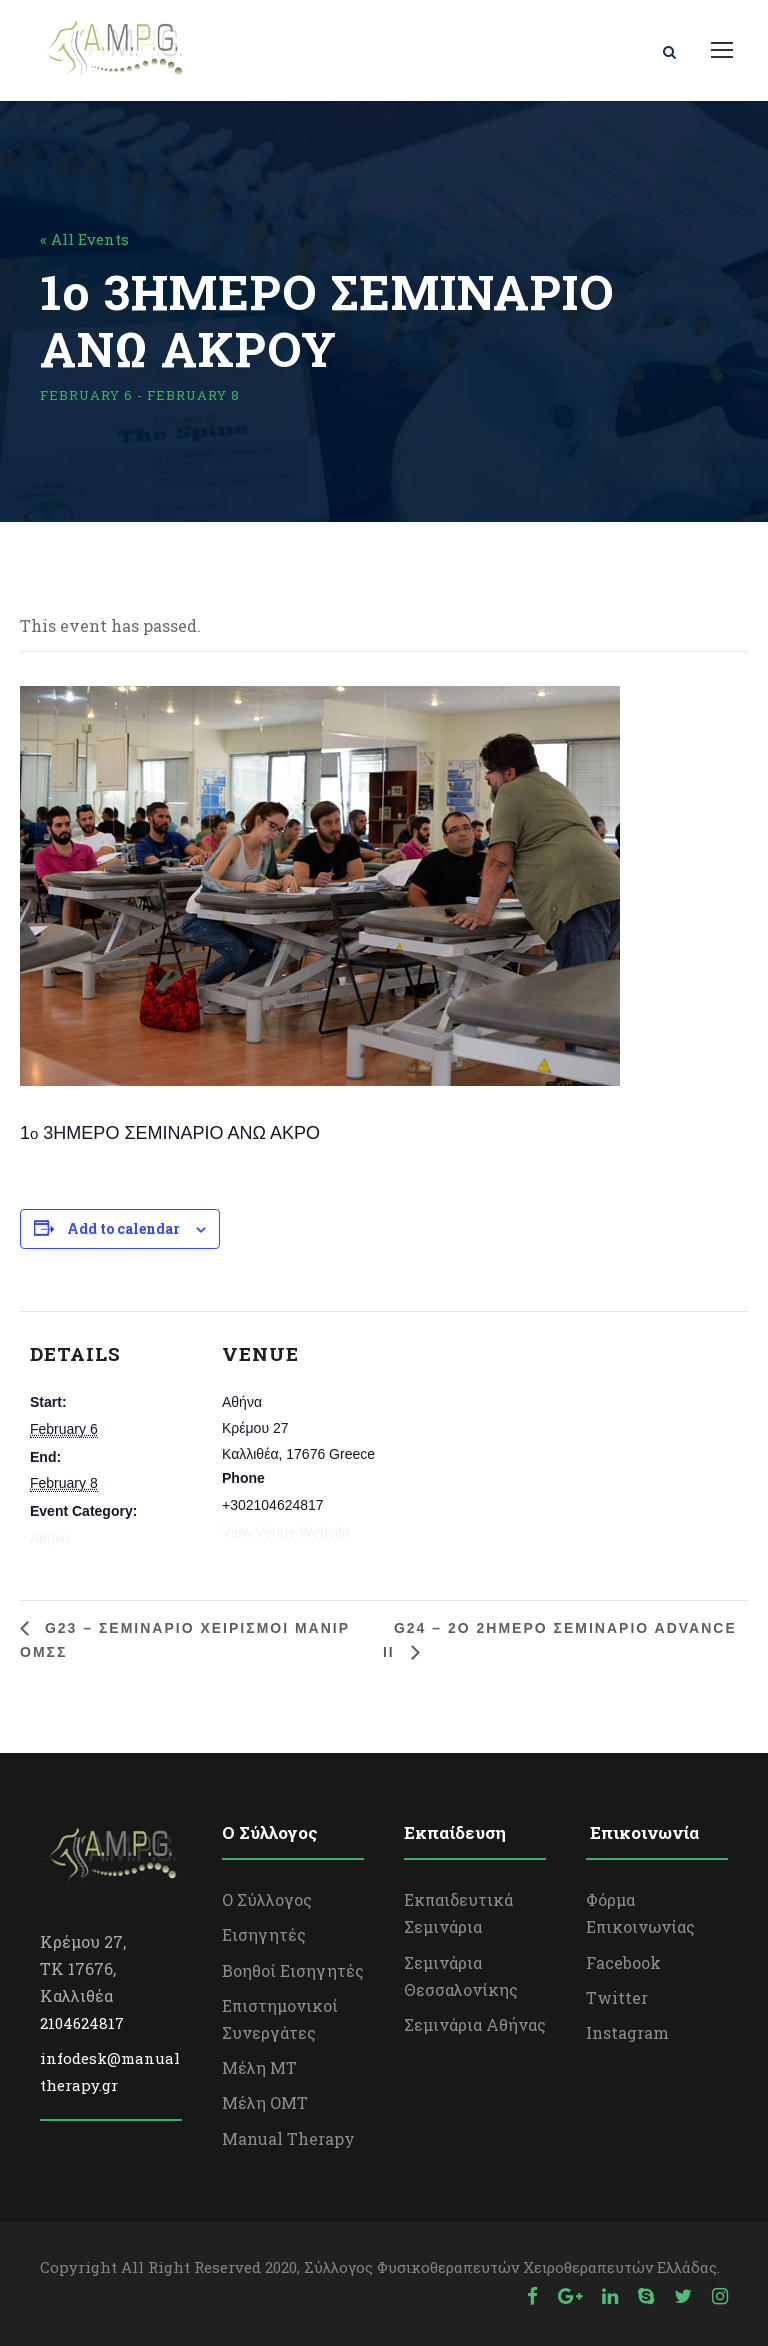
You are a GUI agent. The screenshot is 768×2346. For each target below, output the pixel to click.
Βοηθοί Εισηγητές (293, 1970)
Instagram (627, 2032)
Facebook (623, 1962)
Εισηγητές (264, 1934)
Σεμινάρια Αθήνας (475, 2024)
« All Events (84, 239)
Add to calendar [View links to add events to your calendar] (123, 1228)
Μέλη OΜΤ (265, 2102)
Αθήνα (50, 1538)
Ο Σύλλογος (267, 1899)
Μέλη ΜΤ (259, 2067)
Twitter (617, 1997)
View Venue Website (286, 1532)
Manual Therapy (288, 2138)
